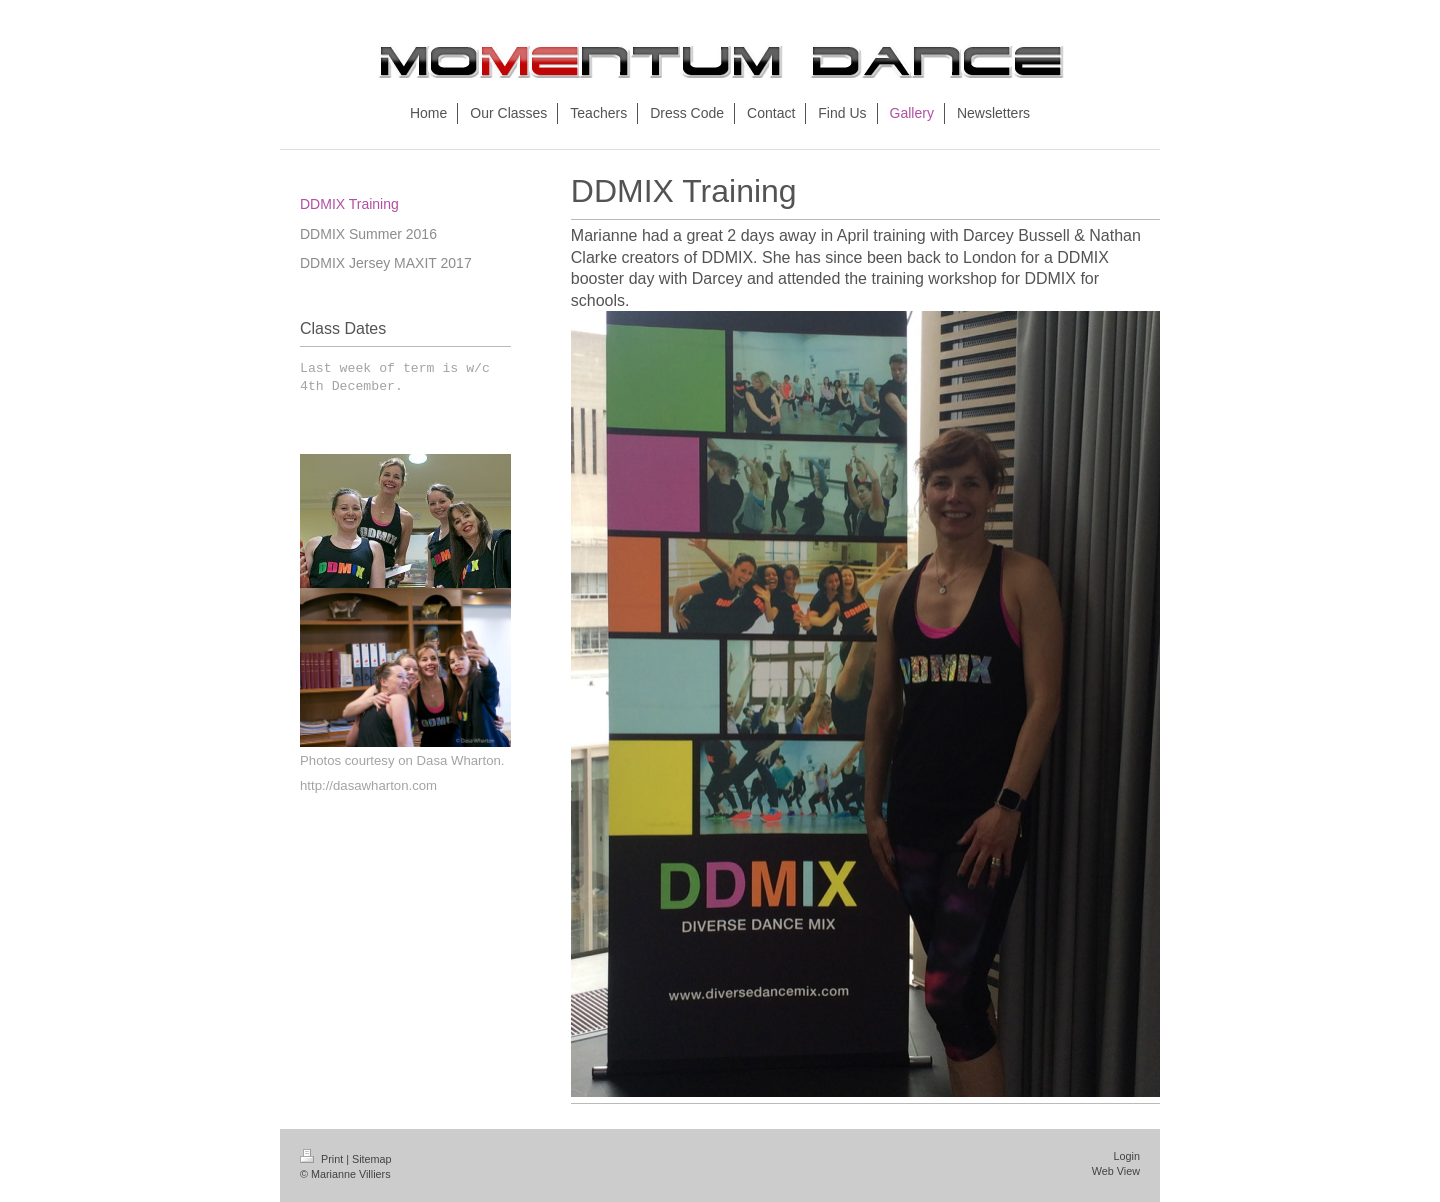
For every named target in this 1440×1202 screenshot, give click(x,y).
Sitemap (372, 1159)
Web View (1116, 1171)
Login (1127, 1156)
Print (323, 1159)
